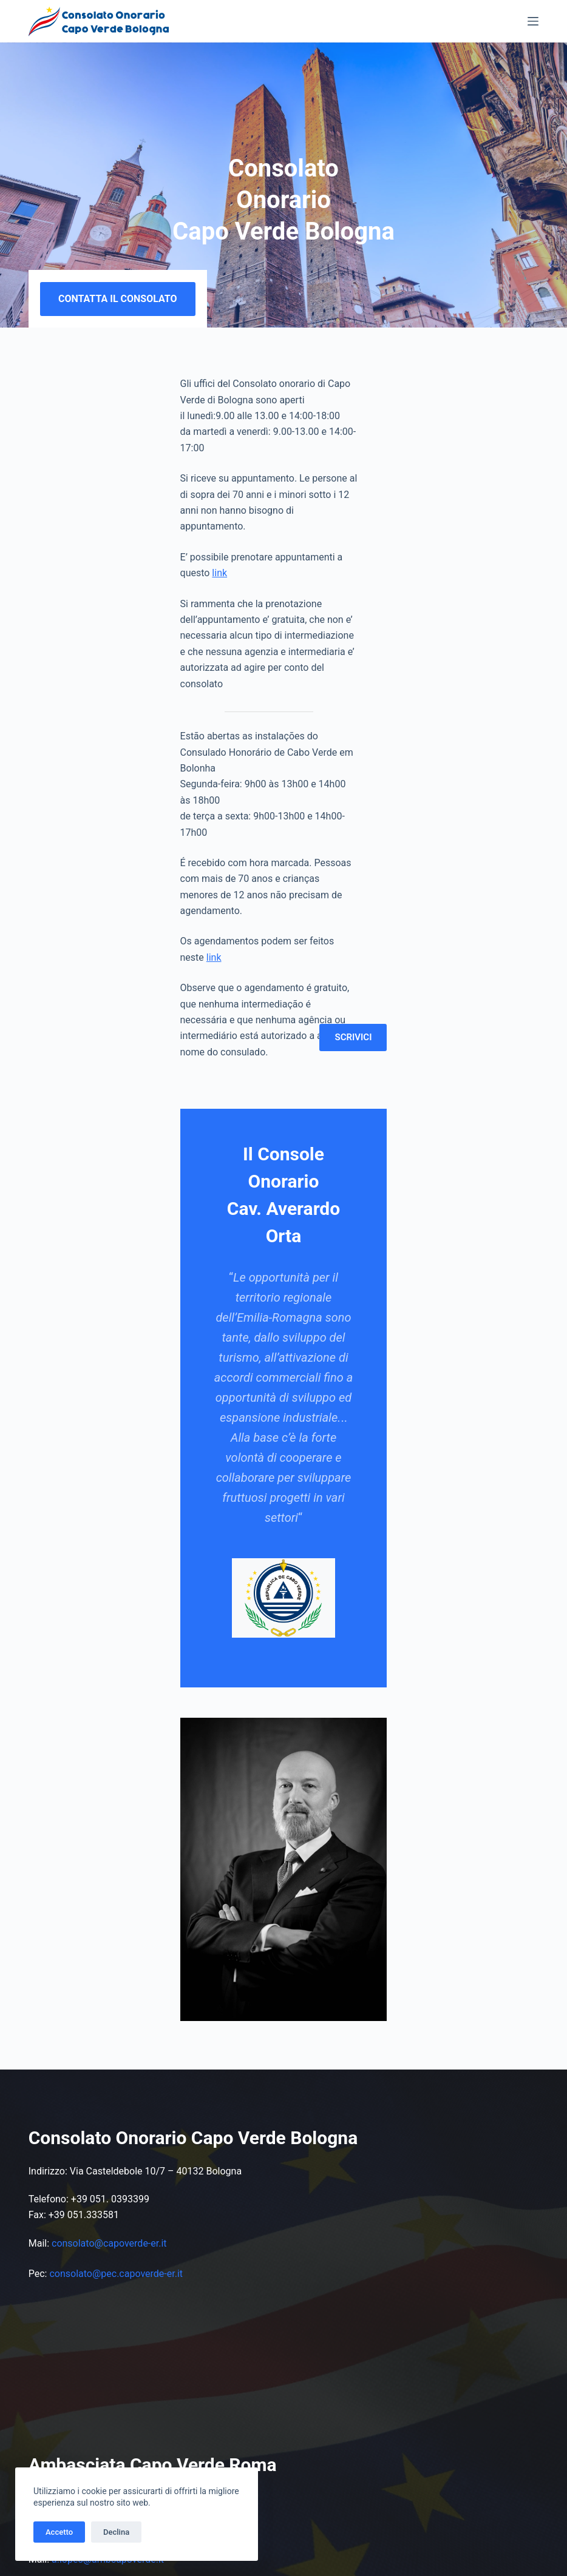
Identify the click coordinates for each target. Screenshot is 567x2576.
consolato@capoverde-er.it (109, 1773)
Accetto (59, 2532)
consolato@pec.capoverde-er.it (116, 1804)
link (232, 514)
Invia (354, 2448)
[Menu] (533, 21)
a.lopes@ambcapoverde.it (108, 2090)
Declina (116, 2532)
